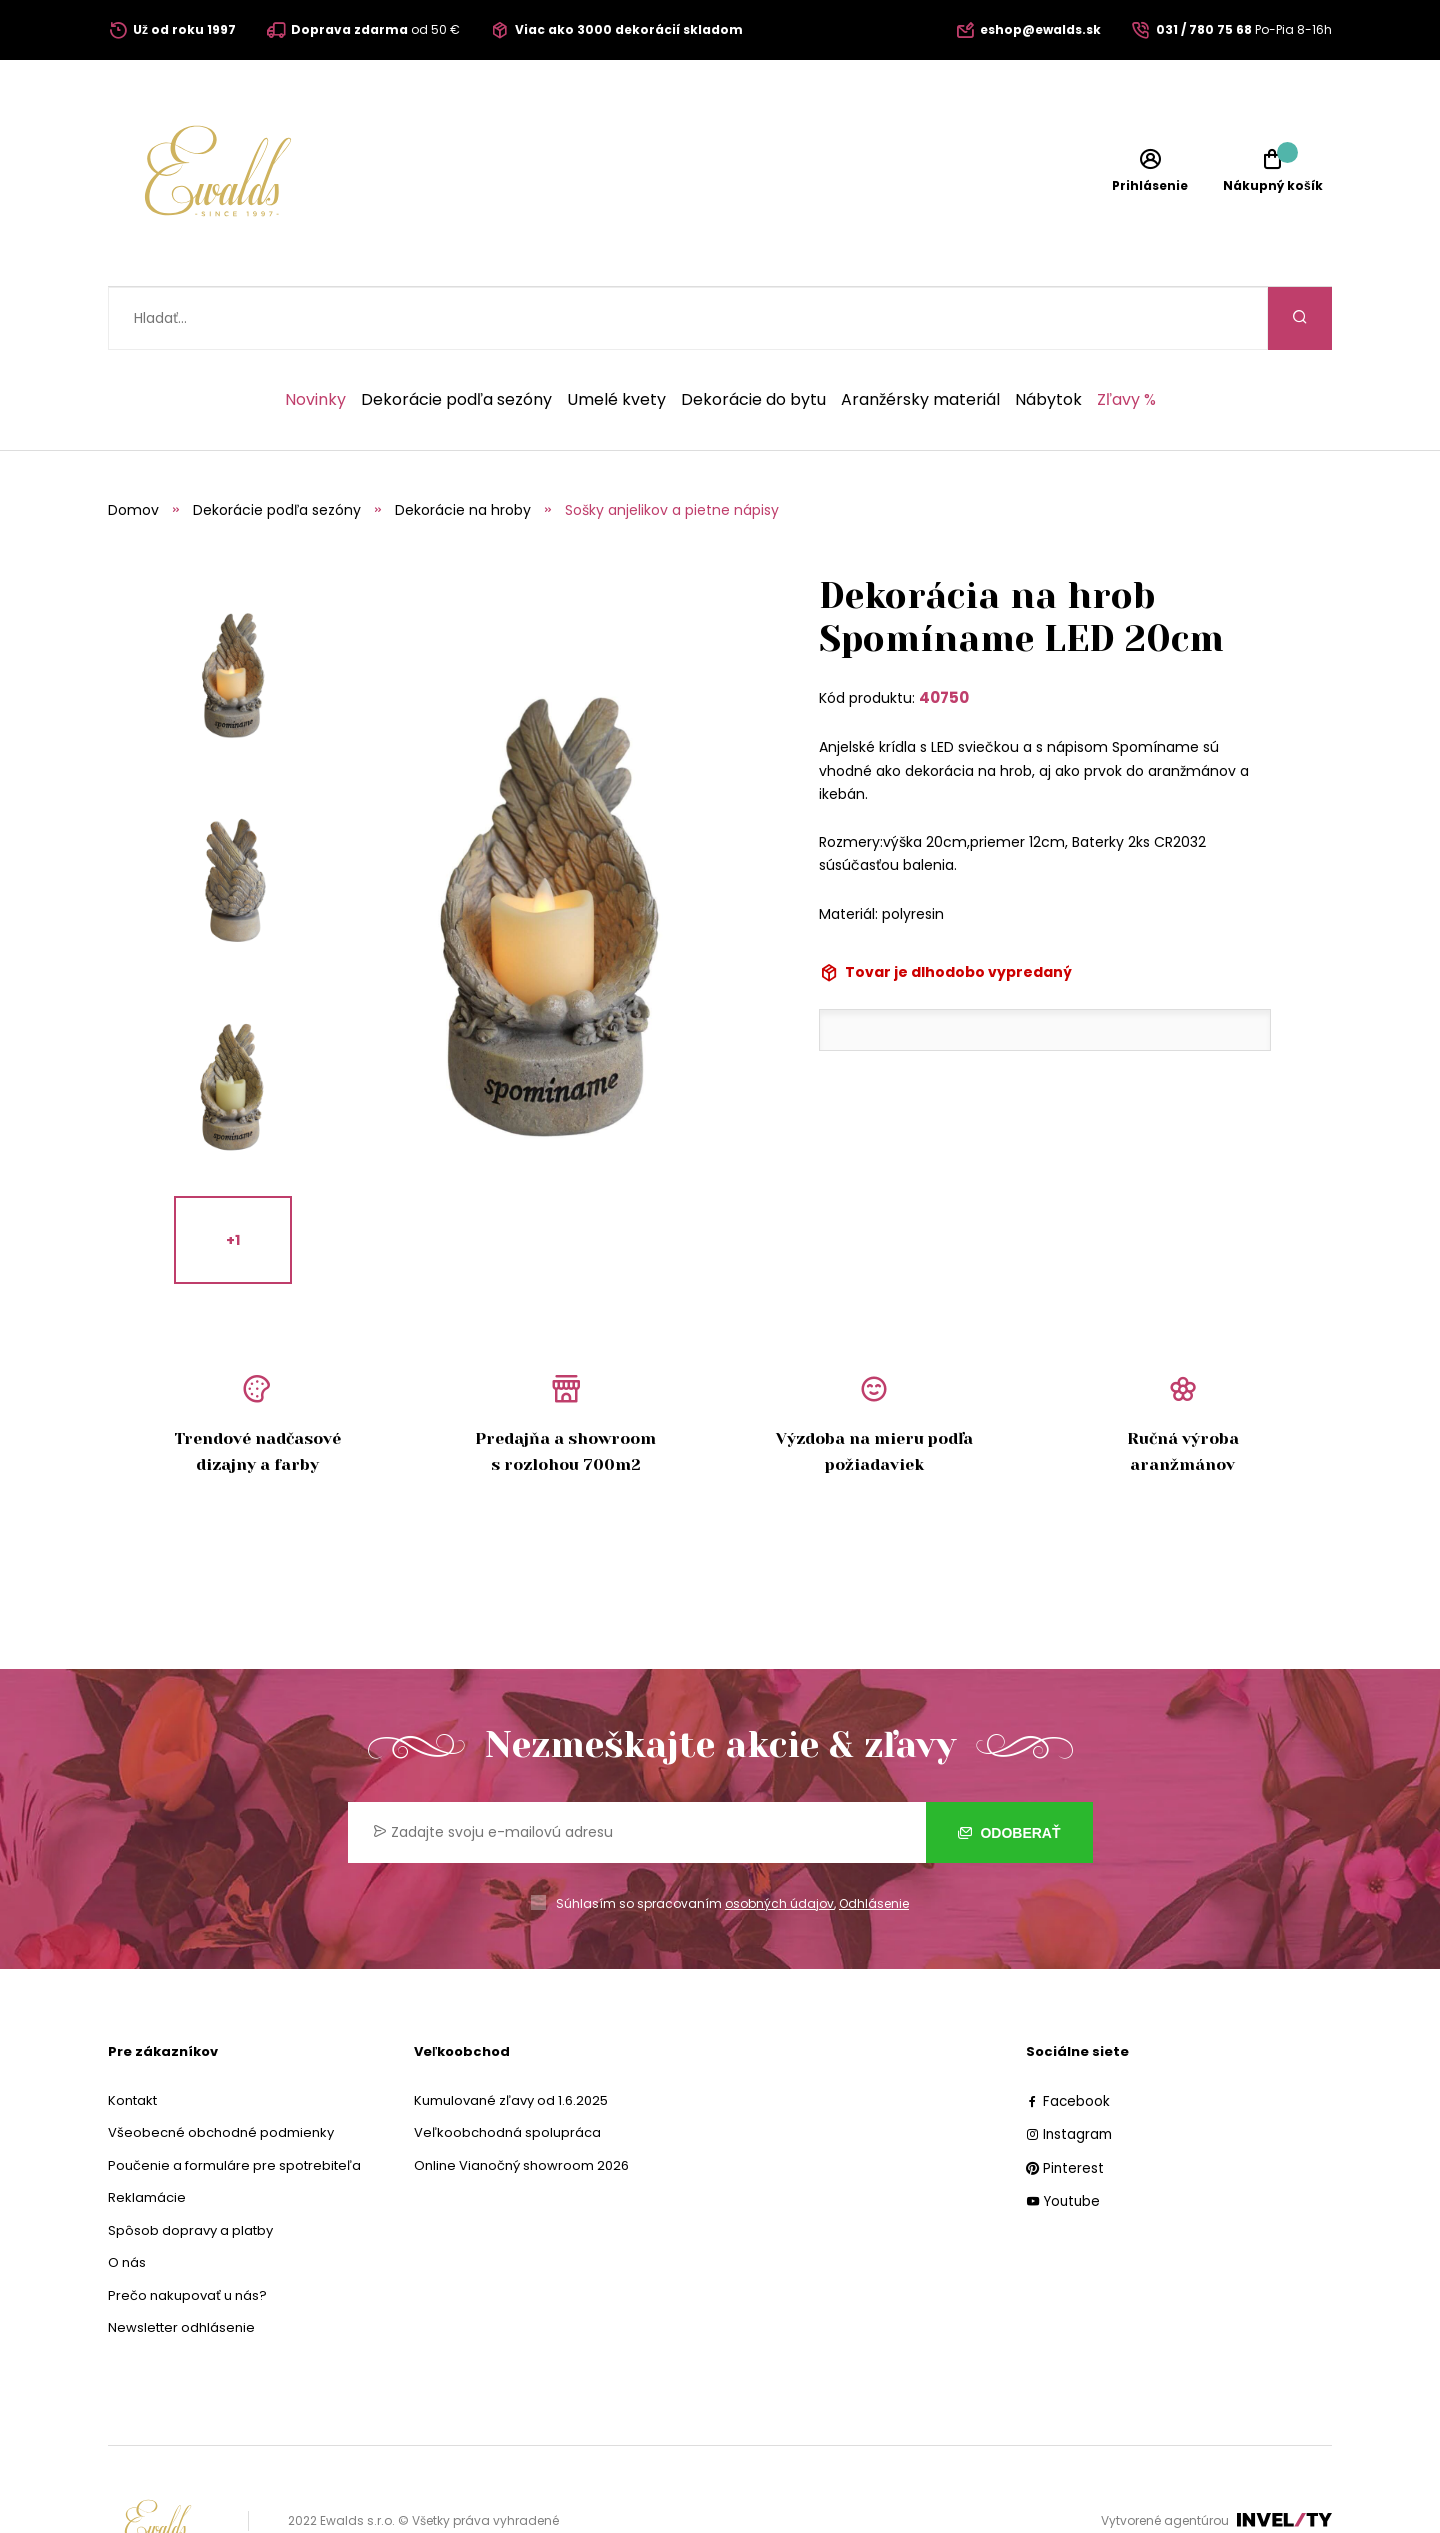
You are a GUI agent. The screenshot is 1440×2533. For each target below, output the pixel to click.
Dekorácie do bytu (753, 337)
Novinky (315, 337)
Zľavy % (1126, 337)
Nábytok (1048, 337)
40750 (944, 634)
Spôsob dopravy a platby (190, 2167)
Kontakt (132, 2037)
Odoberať (1009, 1769)
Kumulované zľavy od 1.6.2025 (511, 2037)
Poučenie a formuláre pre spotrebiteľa (234, 2102)
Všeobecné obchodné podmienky (221, 2069)
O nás (127, 2199)
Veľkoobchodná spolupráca (507, 2069)
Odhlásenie (874, 1840)
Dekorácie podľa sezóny (456, 337)
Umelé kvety (616, 337)
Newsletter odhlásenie (181, 2264)
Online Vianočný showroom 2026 (521, 2102)
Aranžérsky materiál (920, 337)
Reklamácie (147, 2134)
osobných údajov (779, 1840)
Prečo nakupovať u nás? (187, 2232)
